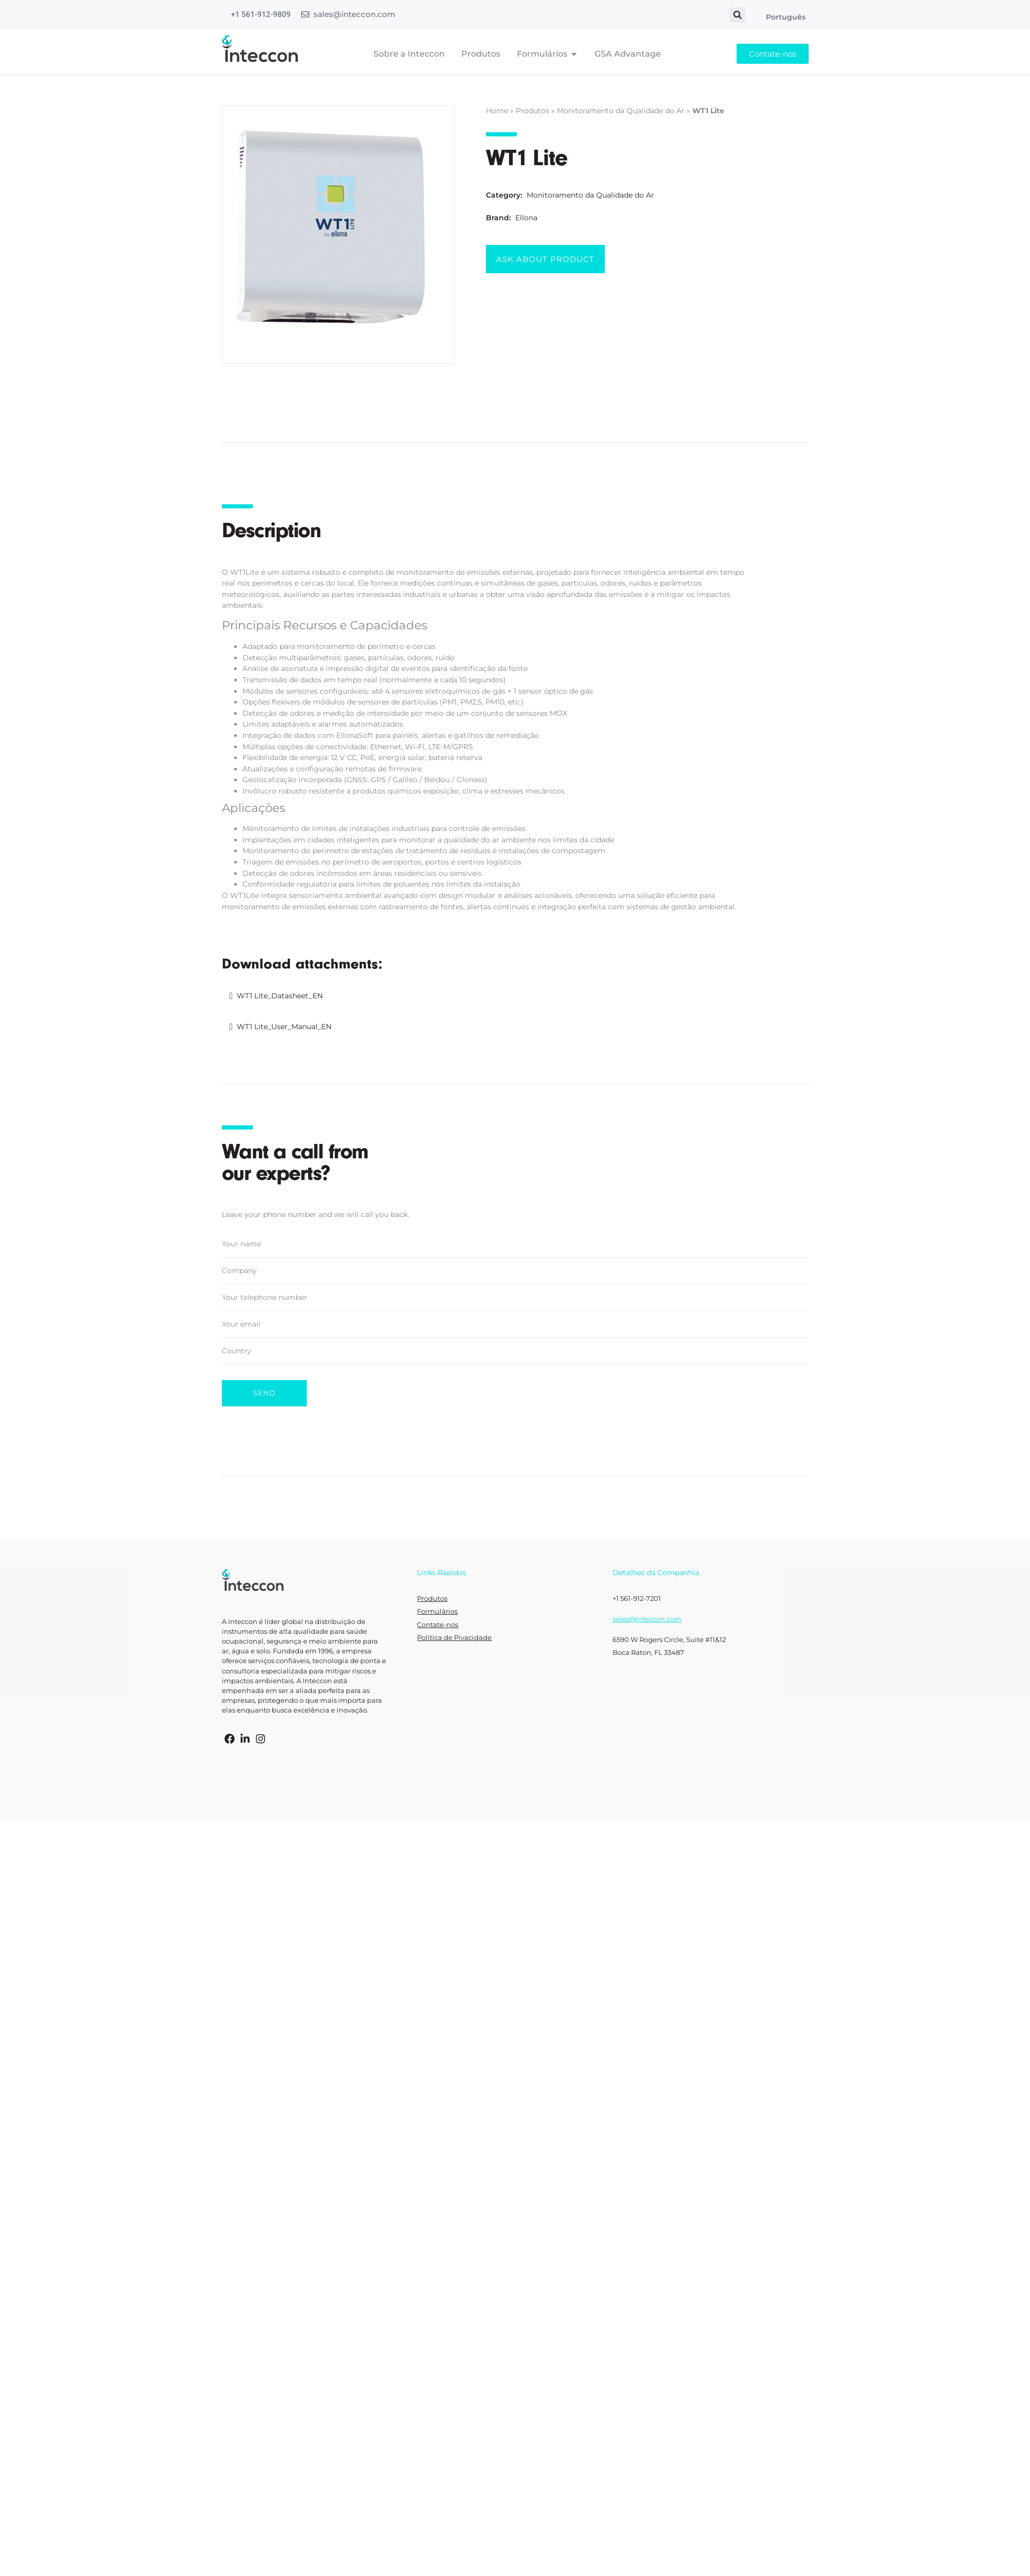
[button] (737, 15)
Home (497, 110)
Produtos (532, 110)
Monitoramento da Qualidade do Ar (621, 110)
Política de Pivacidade (454, 1638)
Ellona (526, 217)
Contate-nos (437, 1625)
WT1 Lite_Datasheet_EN (280, 995)
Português (786, 17)
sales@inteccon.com (354, 14)
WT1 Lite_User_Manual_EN (284, 1026)
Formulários (437, 1611)
